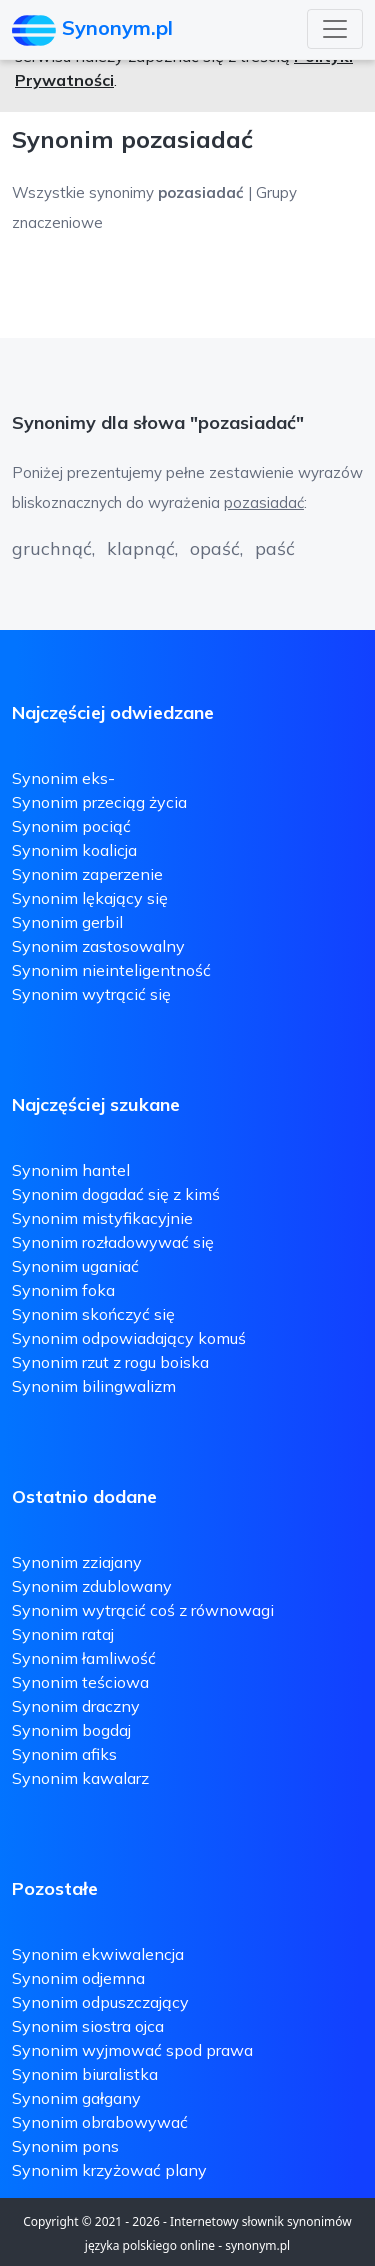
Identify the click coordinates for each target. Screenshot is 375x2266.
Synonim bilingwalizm (94, 1386)
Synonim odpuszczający (100, 2002)
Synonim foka (63, 1290)
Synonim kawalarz (80, 1778)
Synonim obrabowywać (100, 2122)
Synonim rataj (63, 1634)
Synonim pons (65, 2146)
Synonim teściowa (80, 1682)
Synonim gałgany (76, 2098)
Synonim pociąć (71, 826)
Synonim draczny (76, 1706)
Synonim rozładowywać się (113, 1242)
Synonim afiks (64, 1754)
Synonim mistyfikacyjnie (102, 1218)
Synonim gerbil (67, 922)
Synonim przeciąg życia (99, 802)
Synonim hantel (71, 1170)
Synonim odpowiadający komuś (129, 1338)
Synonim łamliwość (84, 1658)
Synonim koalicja (74, 850)
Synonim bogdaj (71, 1730)
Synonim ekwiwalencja (98, 1954)
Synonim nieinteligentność (111, 970)
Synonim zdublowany (92, 1586)
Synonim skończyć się (93, 1314)
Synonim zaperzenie (87, 874)
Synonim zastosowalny (98, 946)
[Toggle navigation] (335, 29)
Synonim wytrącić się (91, 994)
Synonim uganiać (75, 1266)
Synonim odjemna (78, 1978)
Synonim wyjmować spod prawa (132, 2050)
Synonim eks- (63, 778)
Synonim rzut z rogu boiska (110, 1362)
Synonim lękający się (90, 898)
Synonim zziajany (77, 1562)
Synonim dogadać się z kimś (116, 1194)
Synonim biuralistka (85, 2074)
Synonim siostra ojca (88, 2026)
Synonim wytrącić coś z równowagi (143, 1610)
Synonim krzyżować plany (109, 2170)
